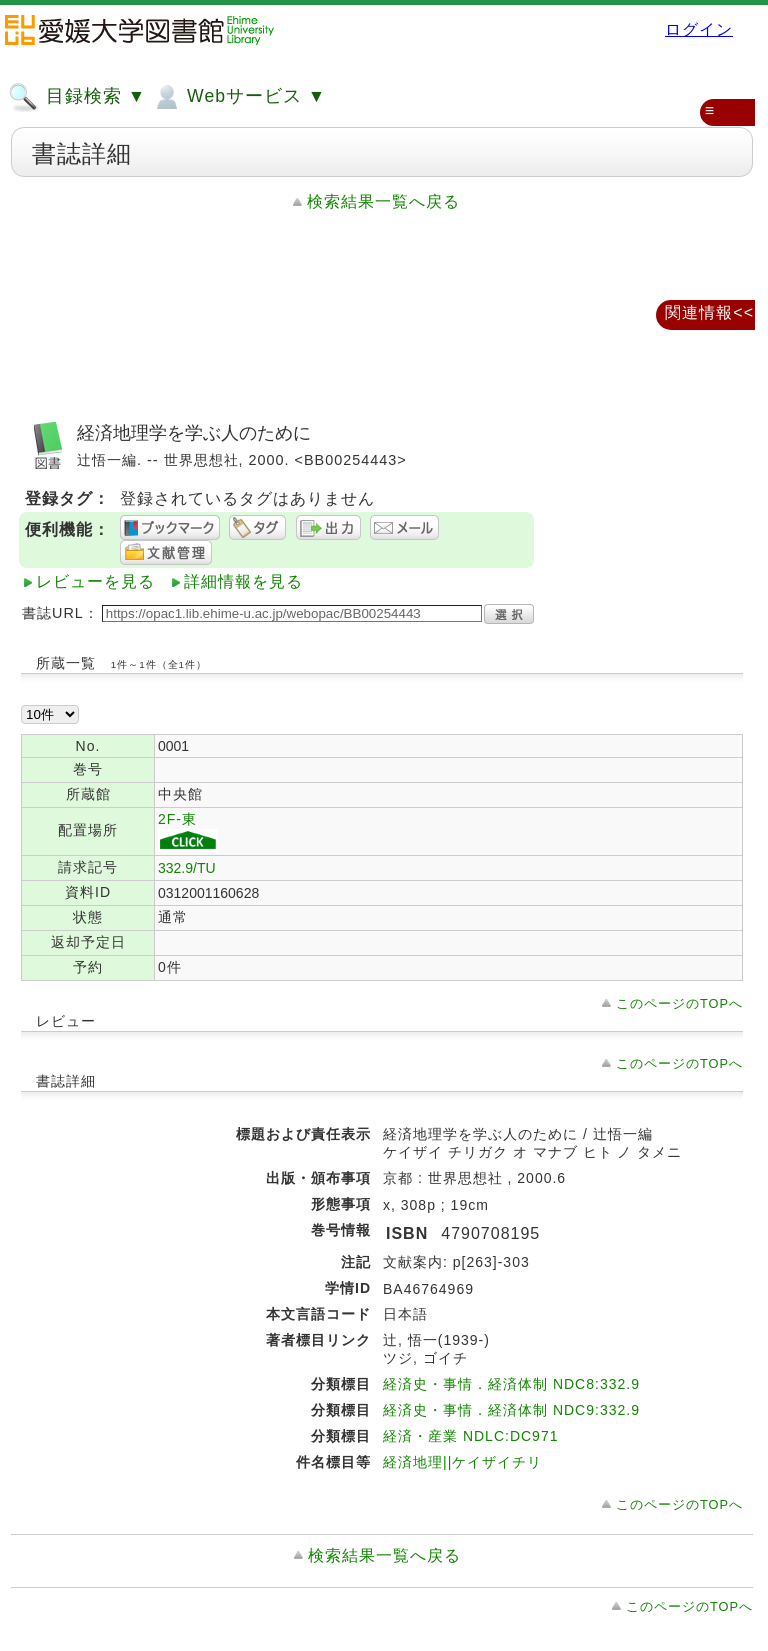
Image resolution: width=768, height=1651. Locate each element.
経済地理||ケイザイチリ (462, 1462)
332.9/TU (187, 868)
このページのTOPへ (679, 1003)
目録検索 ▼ (77, 97)
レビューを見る (95, 581)
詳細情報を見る (243, 581)
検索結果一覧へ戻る (383, 201)
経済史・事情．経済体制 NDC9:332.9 (511, 1410)
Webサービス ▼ (238, 97)
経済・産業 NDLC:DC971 (470, 1436)
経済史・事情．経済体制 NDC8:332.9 (511, 1384)
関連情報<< (709, 312)
